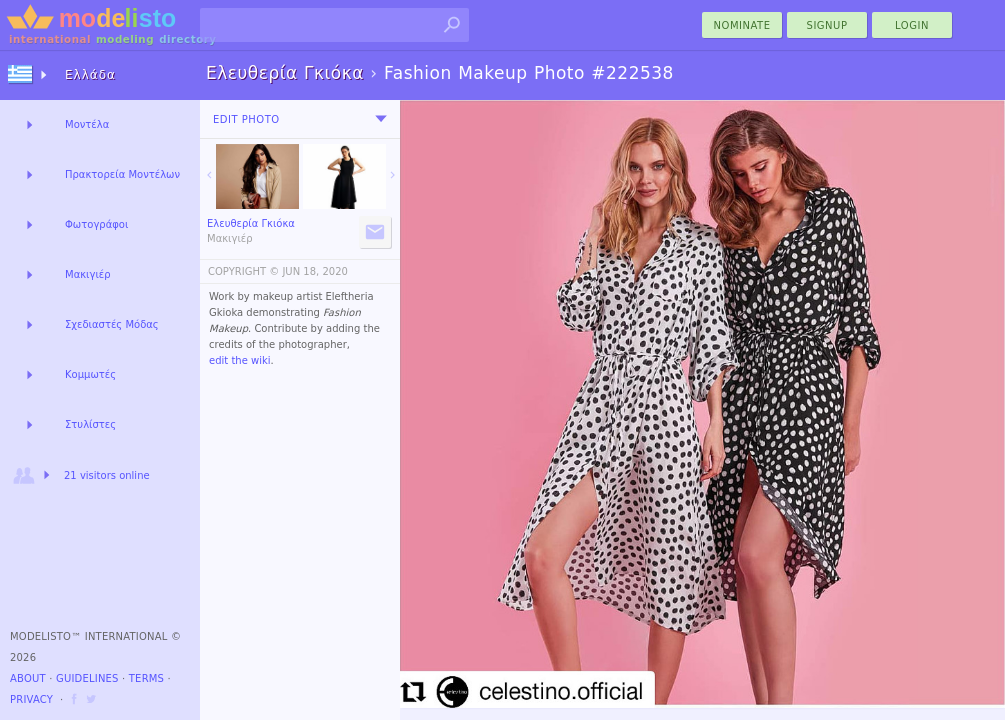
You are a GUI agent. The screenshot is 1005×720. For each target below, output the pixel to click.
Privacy (31, 699)
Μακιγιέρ (88, 274)
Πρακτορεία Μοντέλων (122, 174)
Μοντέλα (87, 124)
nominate (742, 25)
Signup (827, 25)
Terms (146, 678)
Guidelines (87, 678)
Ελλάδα (90, 75)
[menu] (381, 119)
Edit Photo (246, 119)
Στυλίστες (90, 424)
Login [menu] (912, 25)
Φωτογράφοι (96, 224)
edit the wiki (240, 360)
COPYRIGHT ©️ (243, 271)
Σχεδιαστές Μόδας (112, 324)
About (28, 678)
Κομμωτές (90, 374)
